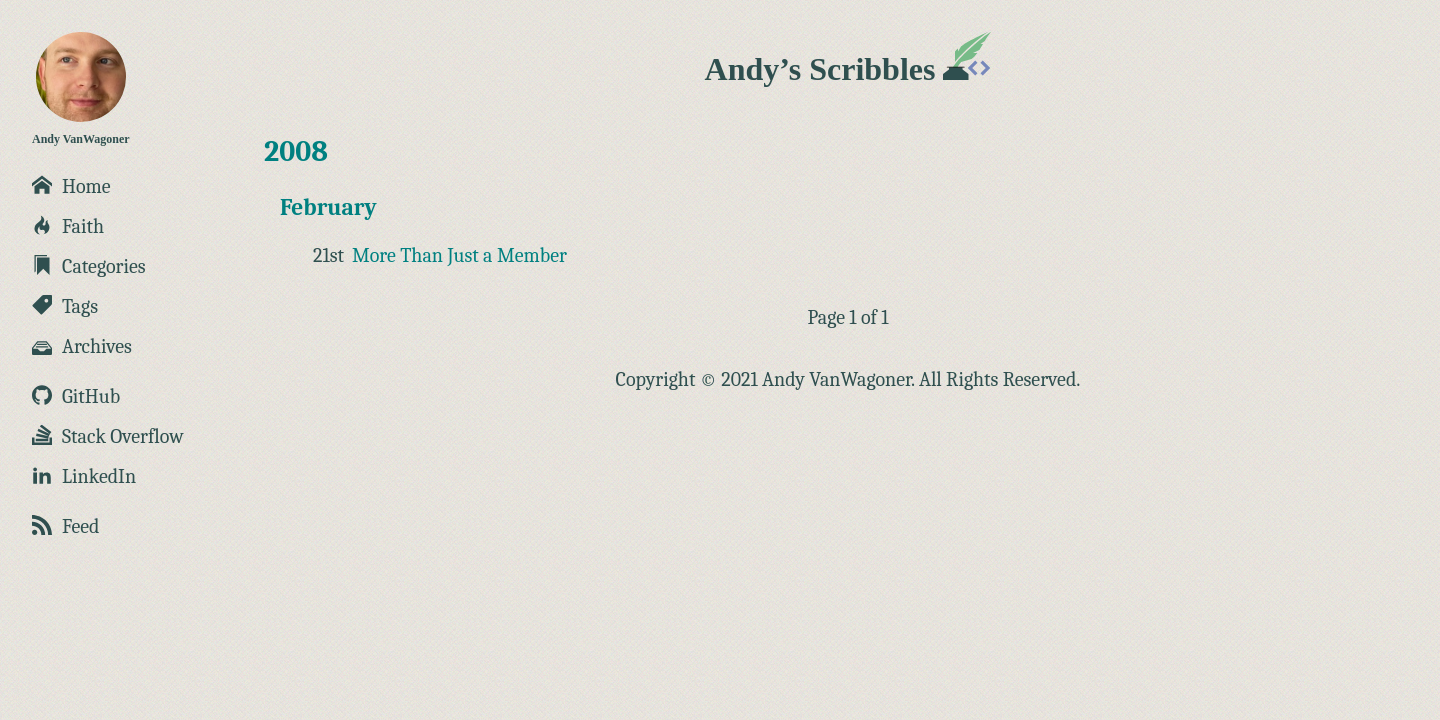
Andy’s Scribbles (848, 69)
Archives (82, 346)
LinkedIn (84, 476)
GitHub (76, 396)
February (328, 207)
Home (71, 186)
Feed (65, 526)
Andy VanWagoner (81, 89)
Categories (89, 266)
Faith (68, 226)
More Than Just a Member (459, 255)
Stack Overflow (108, 436)
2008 (296, 151)
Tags (65, 306)
